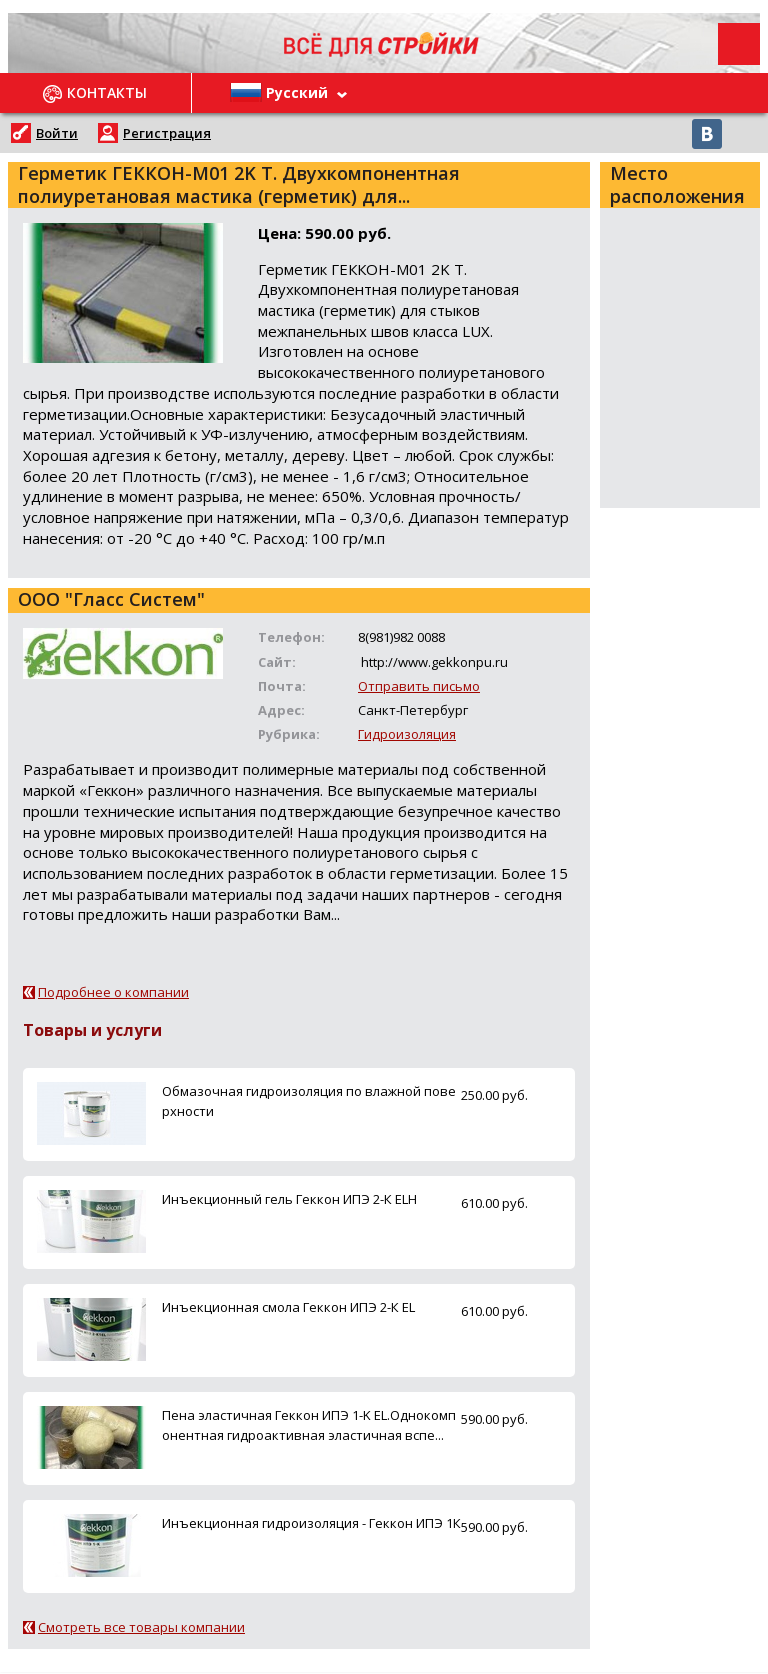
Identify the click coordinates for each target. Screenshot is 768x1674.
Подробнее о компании (113, 992)
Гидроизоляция (407, 734)
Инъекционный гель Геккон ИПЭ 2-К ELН (289, 1199)
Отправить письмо (419, 686)
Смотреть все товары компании (141, 1627)
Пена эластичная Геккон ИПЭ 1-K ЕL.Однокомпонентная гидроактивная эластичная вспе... (309, 1424)
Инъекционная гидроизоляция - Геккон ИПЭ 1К (311, 1523)
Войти (57, 133)
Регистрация (167, 133)
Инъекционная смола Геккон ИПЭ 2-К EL (288, 1307)
